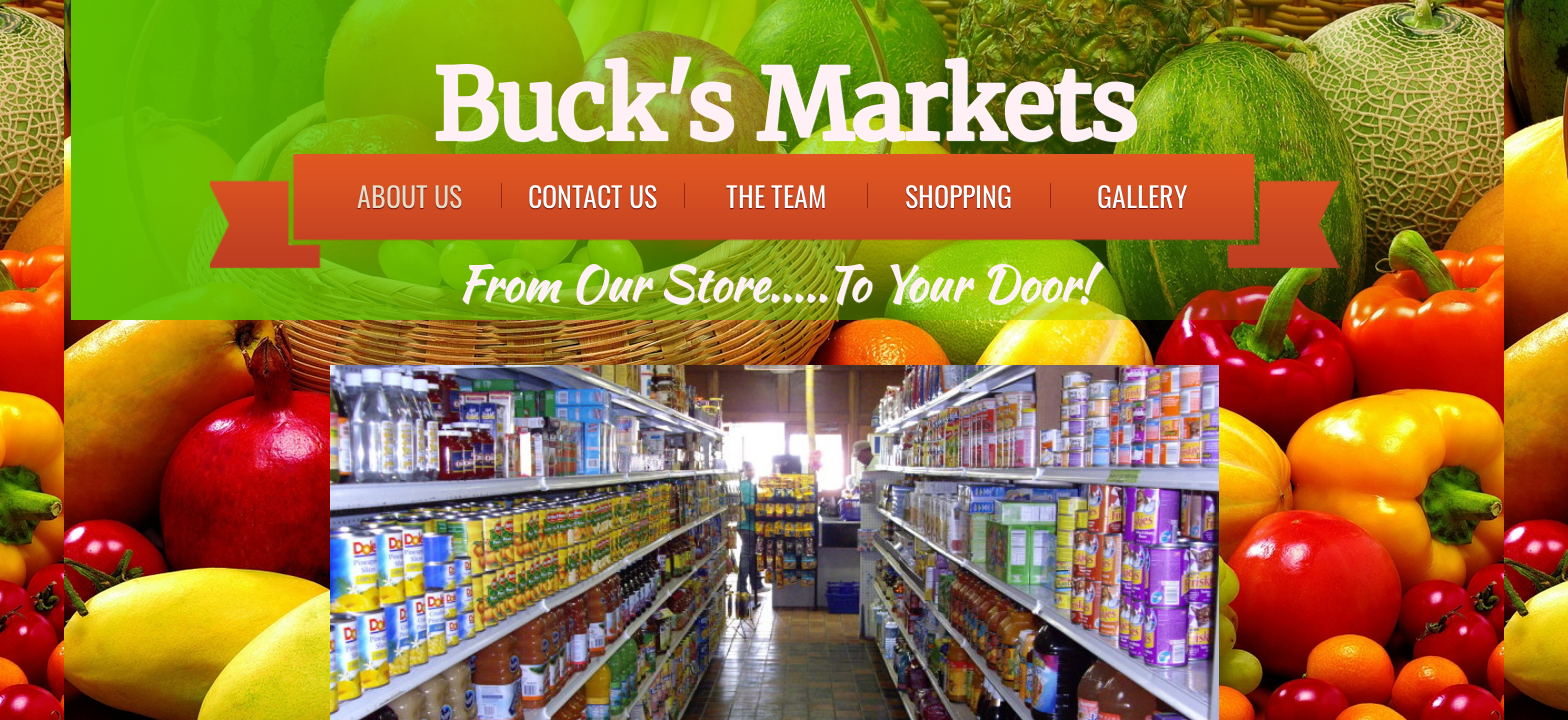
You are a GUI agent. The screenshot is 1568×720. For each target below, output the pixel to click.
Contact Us (592, 195)
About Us (409, 195)
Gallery (1142, 195)
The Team (776, 195)
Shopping (958, 195)
